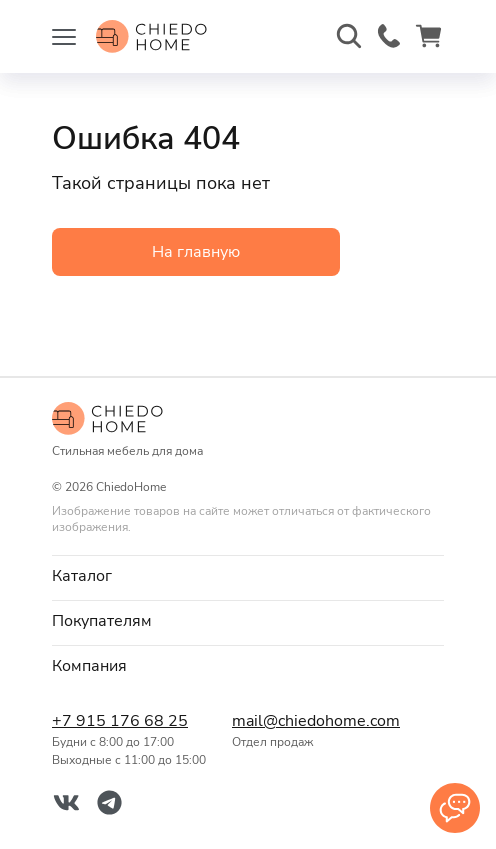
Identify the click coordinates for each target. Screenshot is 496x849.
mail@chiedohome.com (312, 721)
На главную (196, 252)
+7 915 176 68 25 (120, 721)
